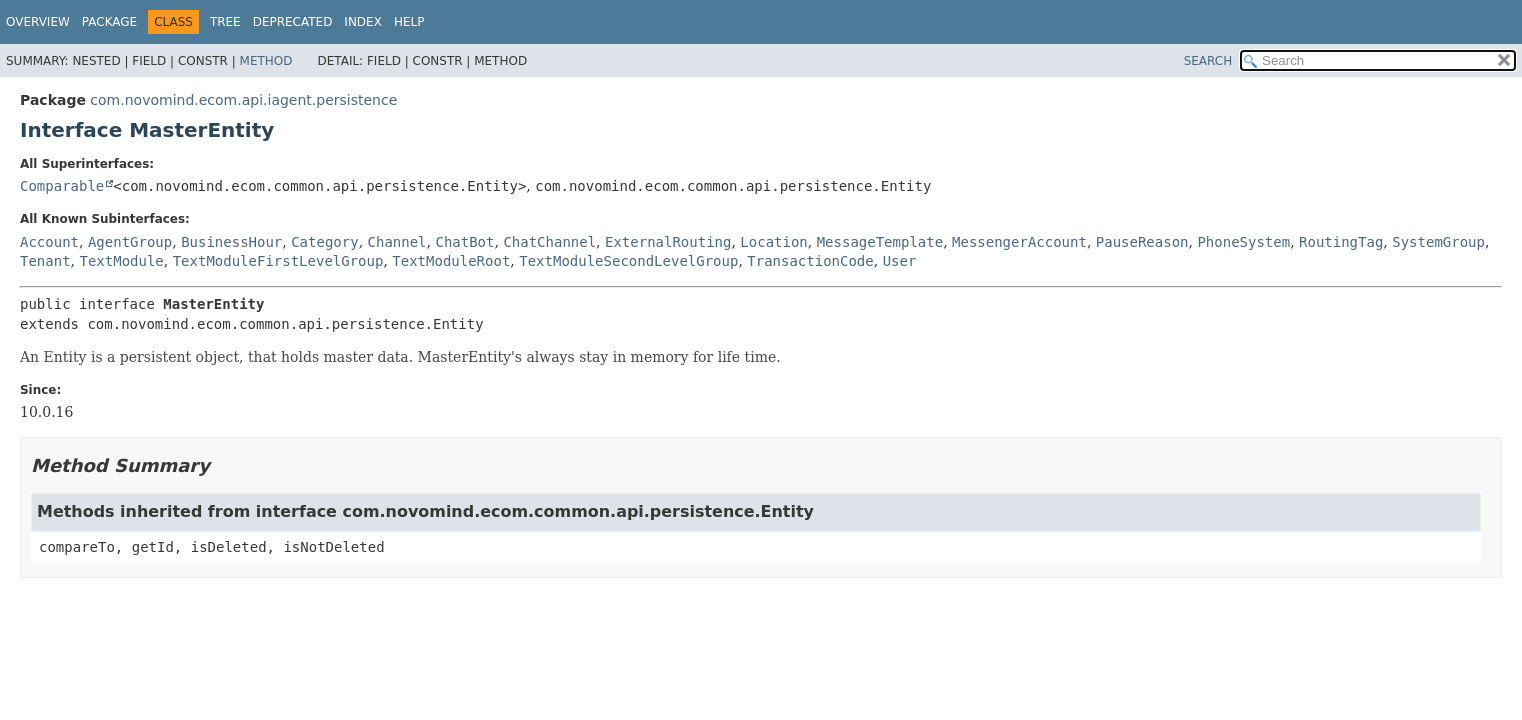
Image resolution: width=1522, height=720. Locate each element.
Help (409, 22)
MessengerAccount (1019, 242)
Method (266, 61)
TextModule (121, 261)
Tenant (45, 261)
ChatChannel (549, 242)
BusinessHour (231, 242)
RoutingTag (1341, 242)
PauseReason (1142, 242)
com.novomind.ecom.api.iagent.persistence (243, 100)
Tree (225, 22)
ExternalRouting (668, 242)
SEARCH (1208, 61)
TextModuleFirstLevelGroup (278, 261)
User (900, 261)
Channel (397, 242)
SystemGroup (1438, 242)
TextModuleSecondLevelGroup (628, 261)
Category (324, 242)
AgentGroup (130, 242)
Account (49, 242)
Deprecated (293, 22)
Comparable (62, 186)
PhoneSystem (1243, 242)
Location (773, 242)
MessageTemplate (880, 242)
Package (109, 22)
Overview (38, 22)
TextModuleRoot (451, 261)
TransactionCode (810, 261)
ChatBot (464, 242)
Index (363, 22)
